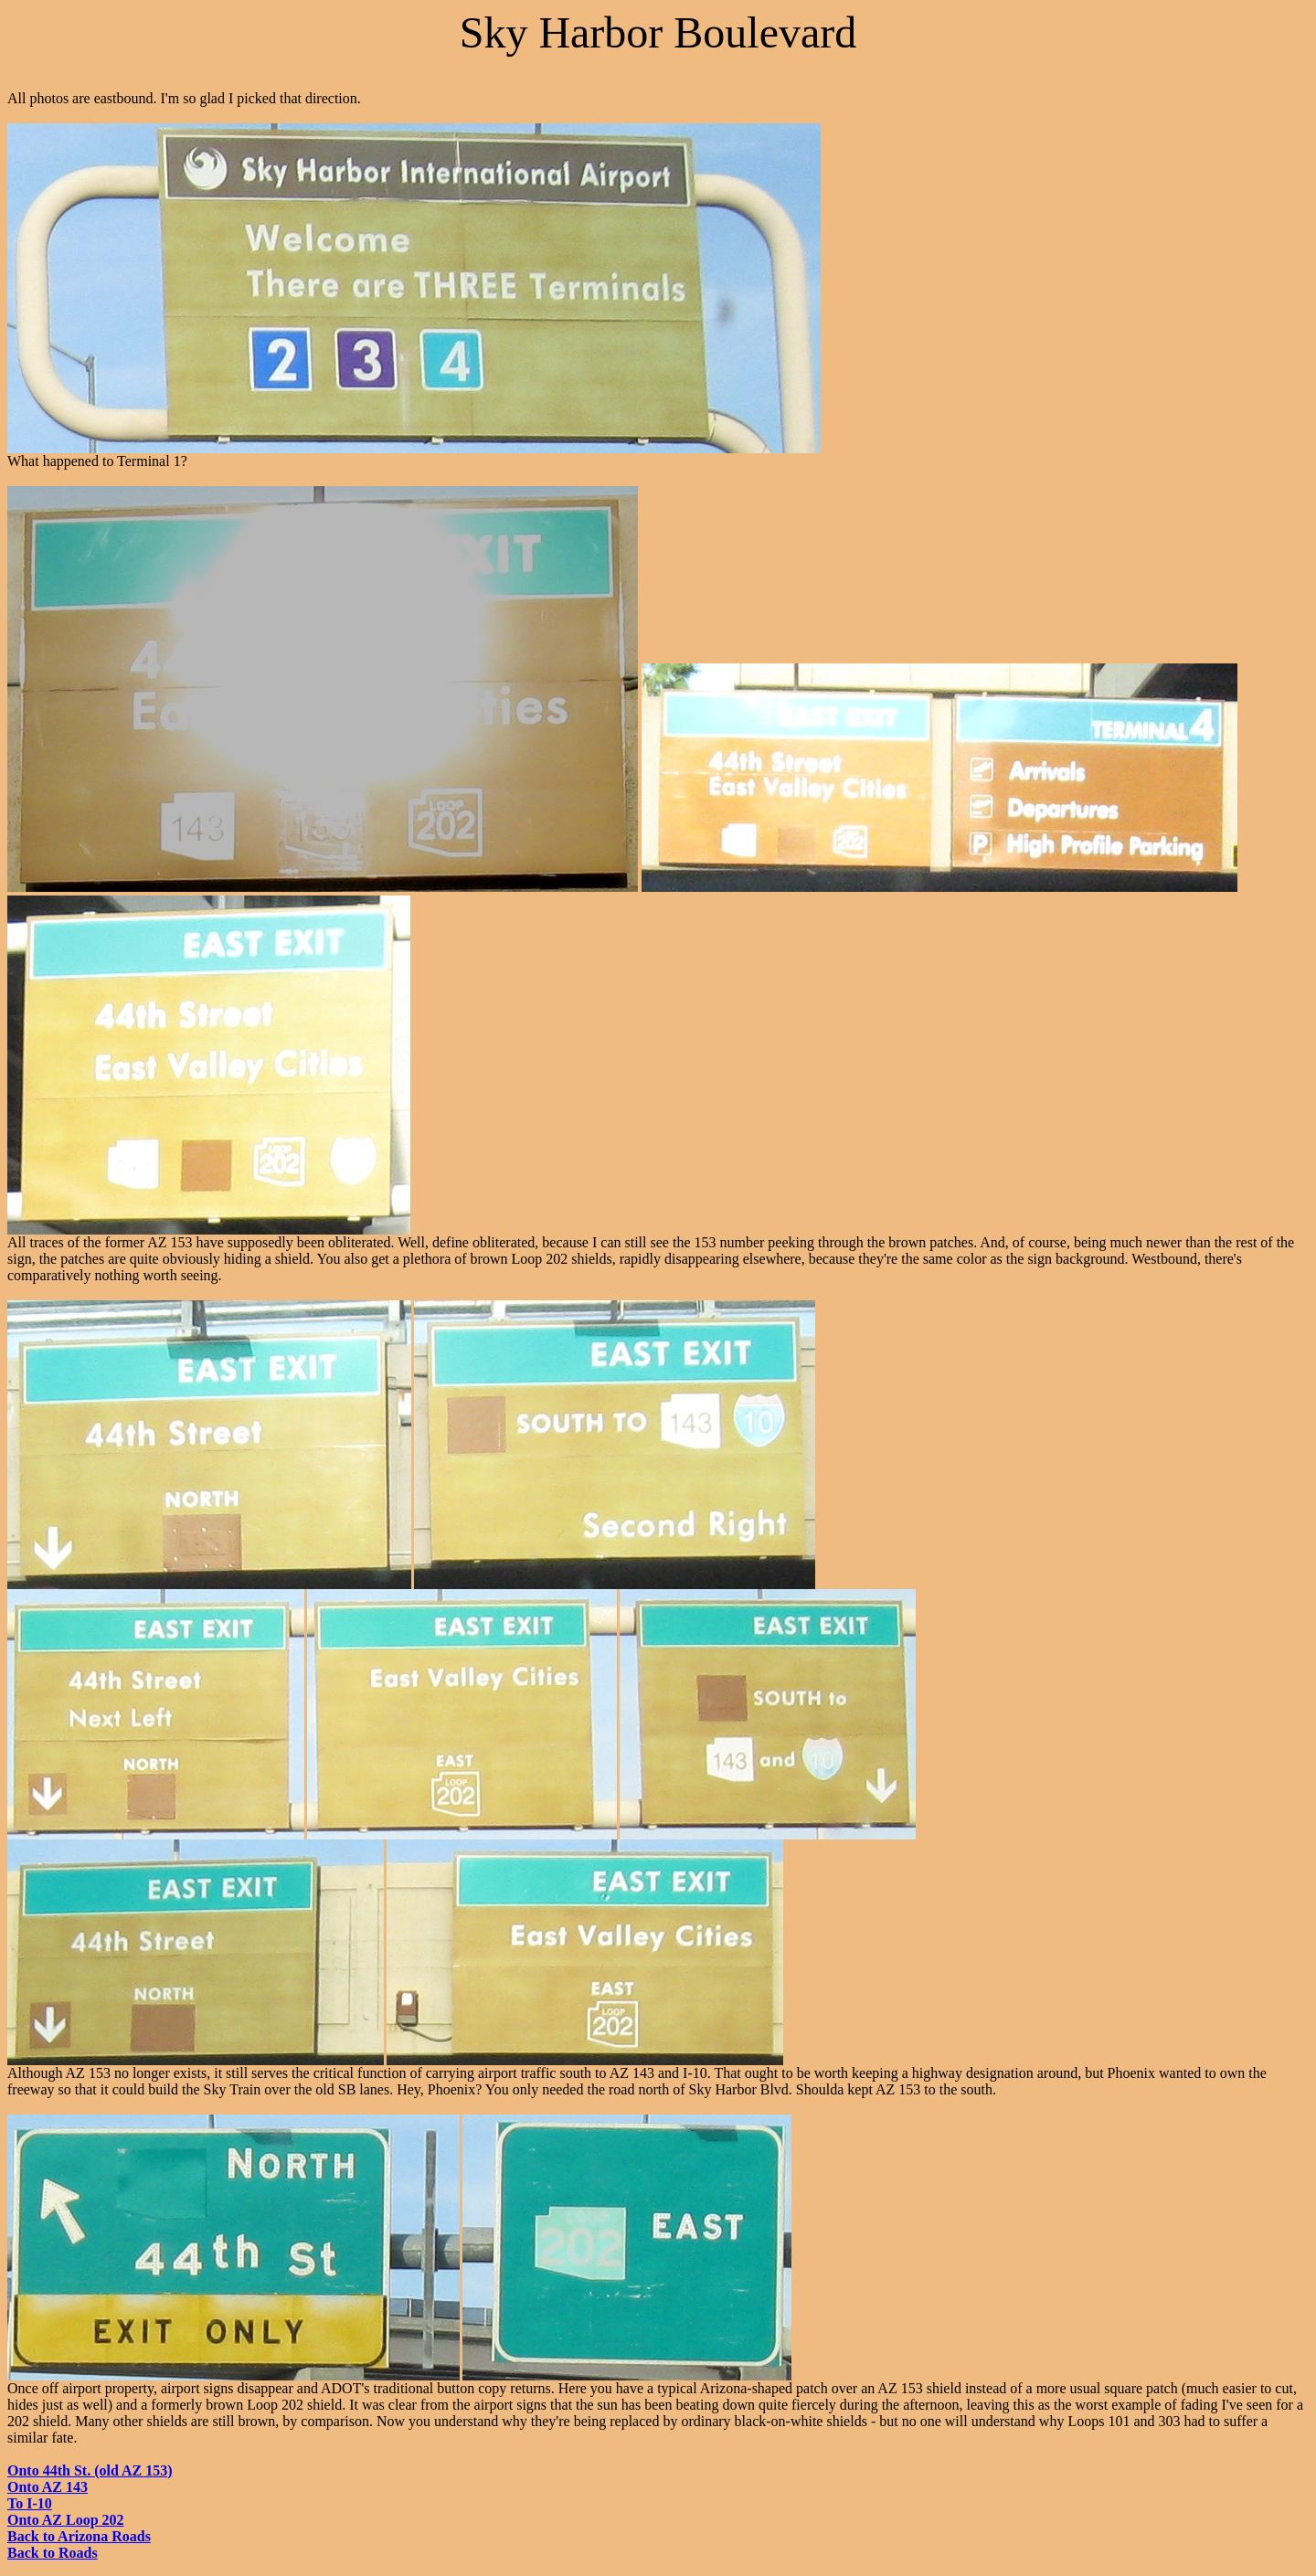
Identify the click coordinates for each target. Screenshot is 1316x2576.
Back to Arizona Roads (79, 2536)
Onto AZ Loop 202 (65, 2520)
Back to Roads (52, 2552)
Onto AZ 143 (47, 2487)
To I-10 (29, 2503)
